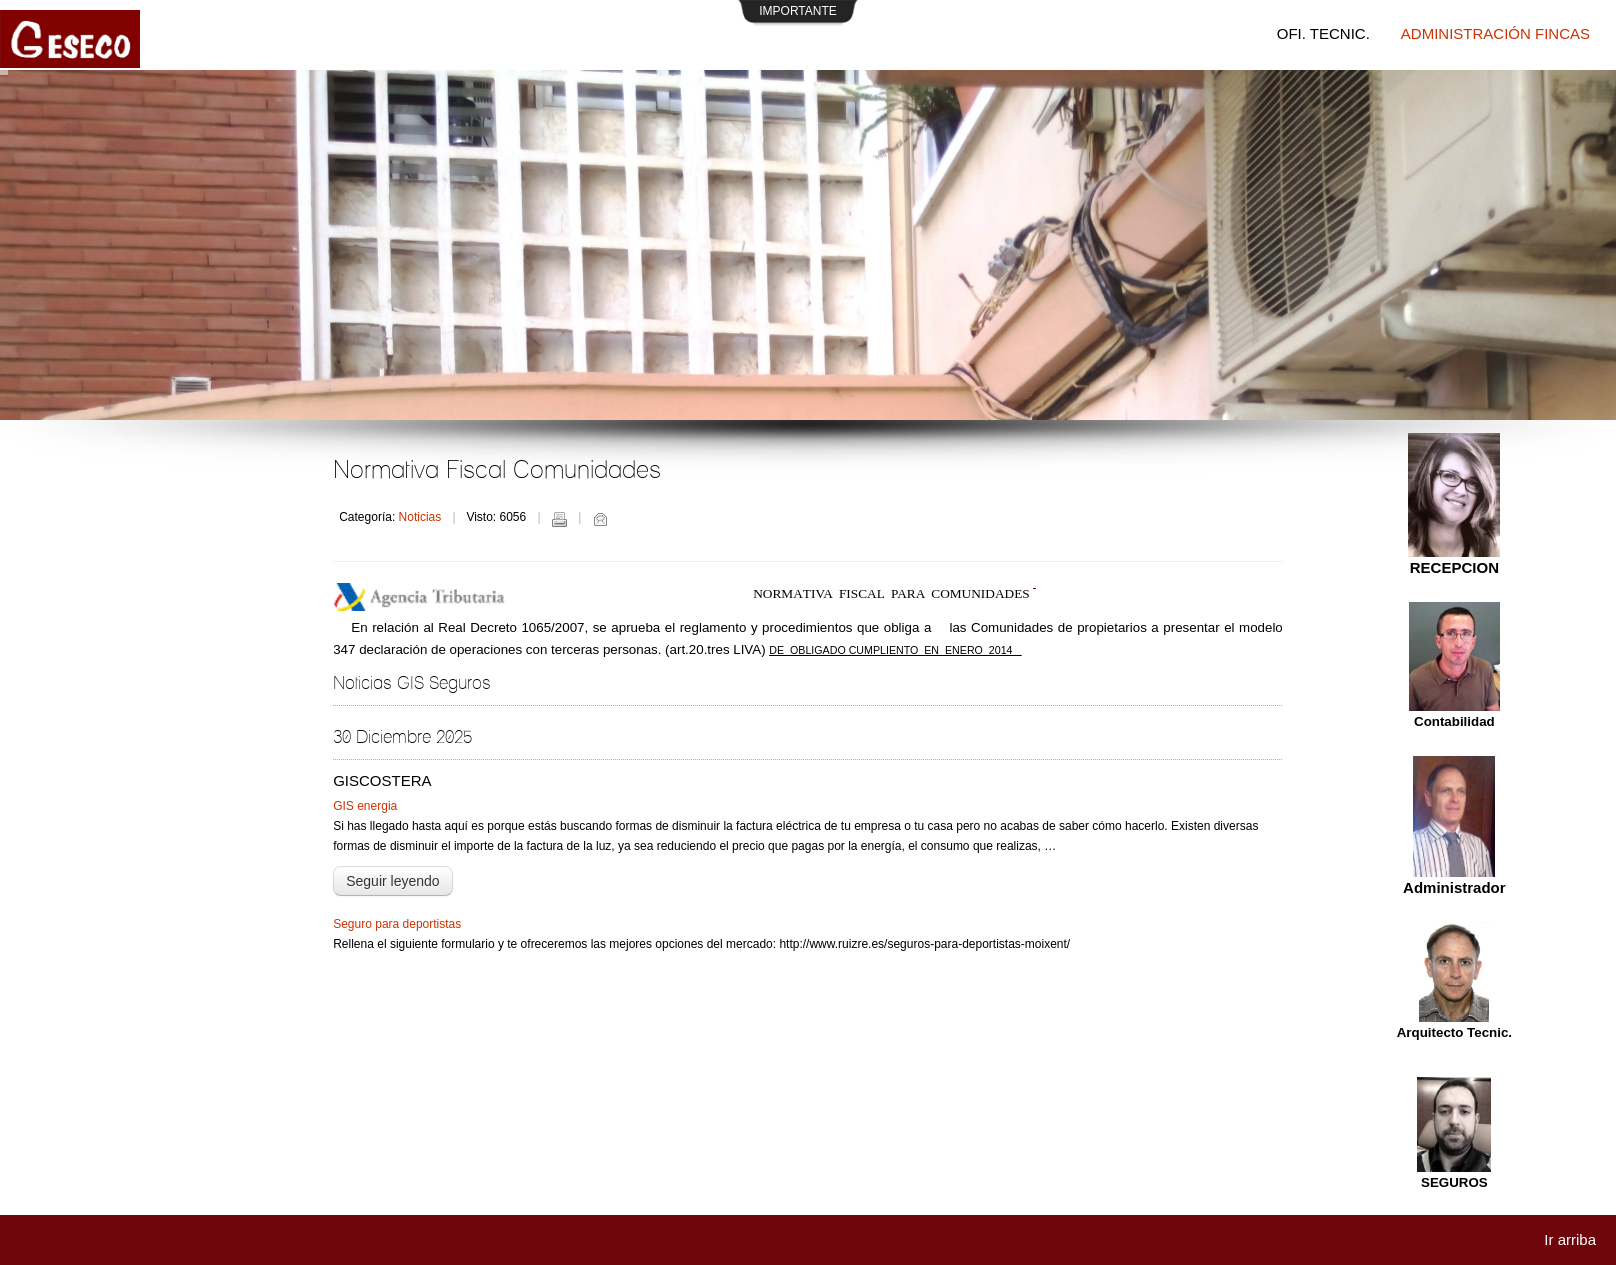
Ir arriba (1570, 1239)
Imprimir (559, 519)
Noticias (420, 517)
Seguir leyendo (392, 881)
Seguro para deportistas (397, 924)
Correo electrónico (600, 519)
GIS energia (365, 806)
